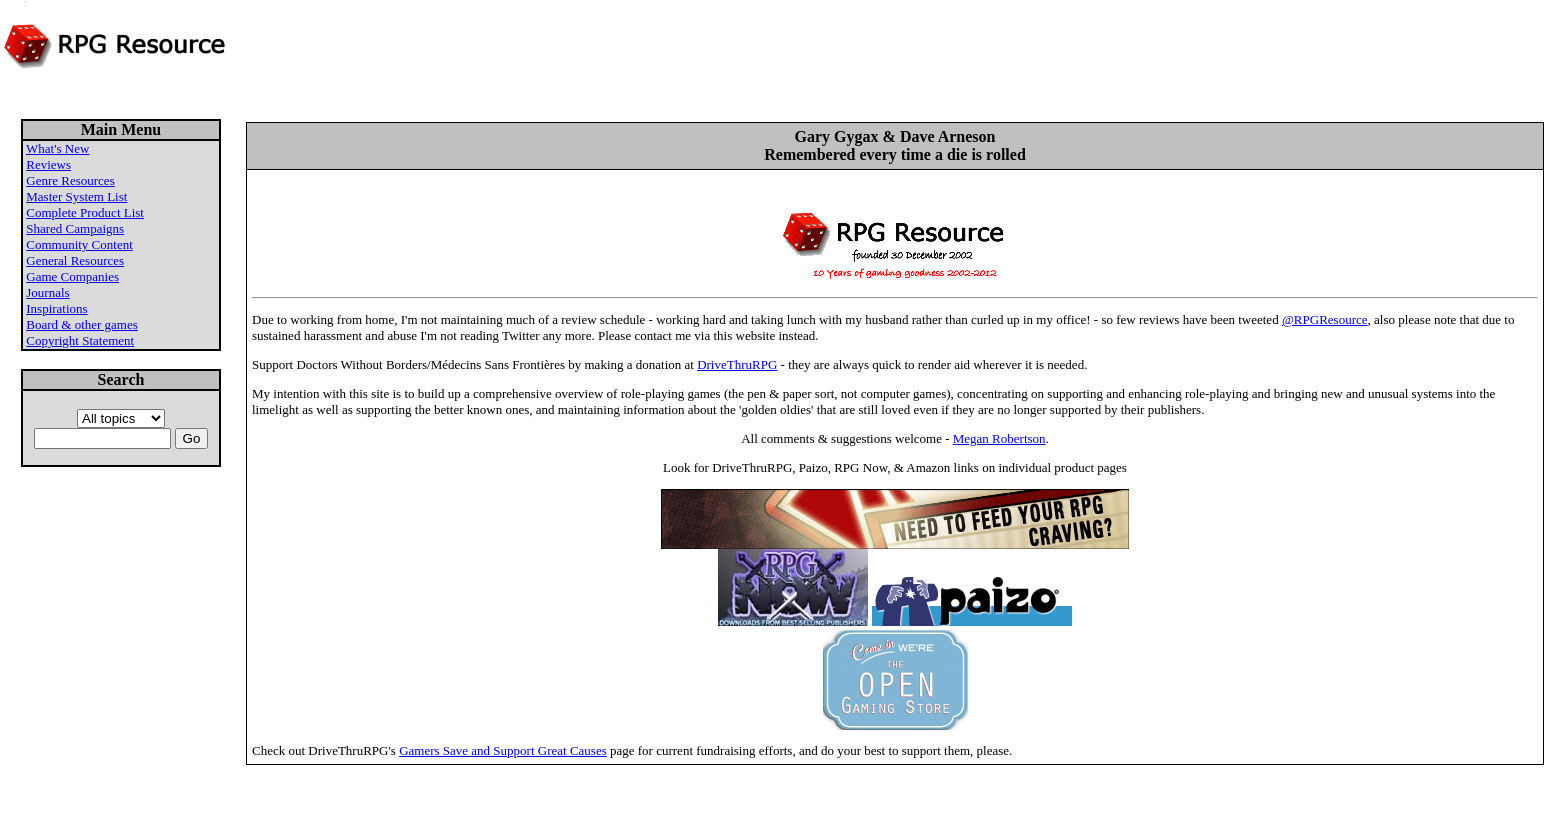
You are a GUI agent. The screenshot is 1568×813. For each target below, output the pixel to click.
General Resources (75, 260)
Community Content (79, 244)
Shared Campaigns (75, 228)
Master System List (76, 196)
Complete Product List (85, 212)
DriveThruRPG (737, 364)
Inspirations (56, 308)
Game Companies (72, 276)
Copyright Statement (80, 340)
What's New (57, 148)
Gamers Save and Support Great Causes (503, 750)
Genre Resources (70, 180)
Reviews (48, 164)
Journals (47, 292)
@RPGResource (1325, 319)
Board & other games (82, 324)
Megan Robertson (999, 438)
